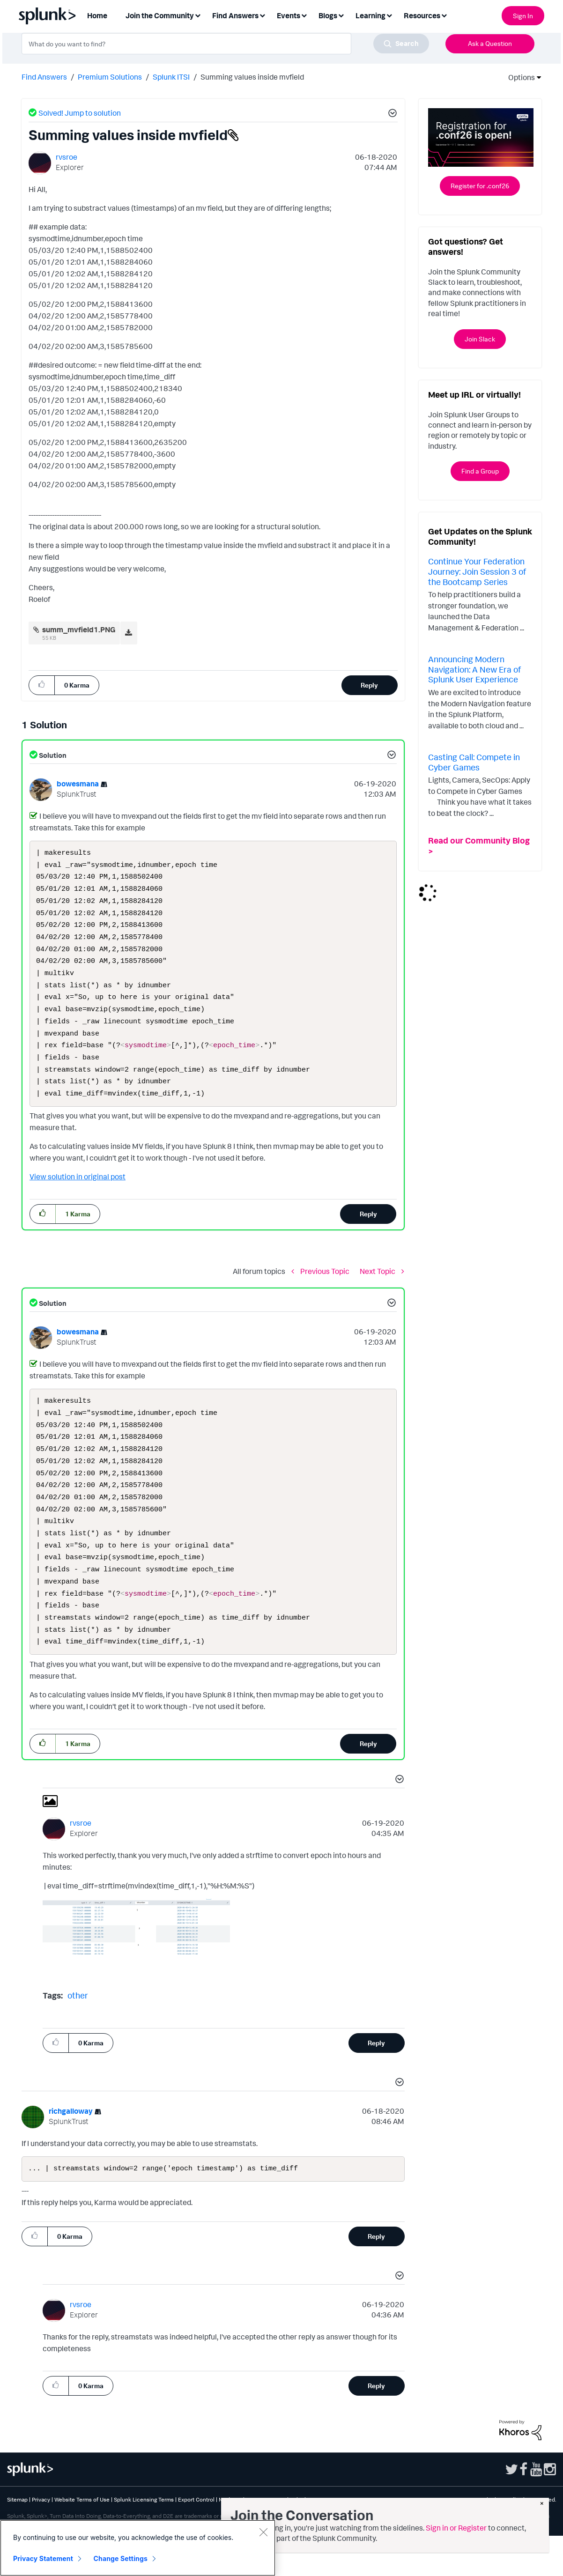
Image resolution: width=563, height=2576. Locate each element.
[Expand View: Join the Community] (197, 15)
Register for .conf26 (480, 186)
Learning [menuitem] (370, 15)
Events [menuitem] (288, 15)
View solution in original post (78, 1196)
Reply (369, 685)
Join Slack (480, 339)
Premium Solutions (110, 76)
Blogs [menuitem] (328, 15)
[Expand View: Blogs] (341, 15)
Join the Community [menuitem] (160, 15)
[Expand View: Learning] (389, 15)
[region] (137, 2548)
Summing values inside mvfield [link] (252, 76)
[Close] (263, 2532)
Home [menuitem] (97, 15)
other (77, 2034)
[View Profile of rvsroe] (66, 157)
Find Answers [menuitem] (235, 15)
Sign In (523, 16)
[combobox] (225, 43)
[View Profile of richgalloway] (71, 2150)
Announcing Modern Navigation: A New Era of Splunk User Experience (474, 669)
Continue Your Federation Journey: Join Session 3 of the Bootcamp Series (477, 571)
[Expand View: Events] (304, 15)
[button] (391, 114)
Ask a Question (490, 43)
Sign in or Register (456, 2527)
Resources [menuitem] (422, 15)
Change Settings (121, 2558)
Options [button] (518, 77)
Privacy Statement (43, 2558)
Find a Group (480, 471)
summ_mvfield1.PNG (78, 629)
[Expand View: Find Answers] (262, 15)
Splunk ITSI (171, 76)
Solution (52, 755)
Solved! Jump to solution (79, 113)
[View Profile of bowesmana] (78, 783)
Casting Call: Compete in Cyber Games (474, 762)
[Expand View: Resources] (444, 15)
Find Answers (44, 76)
